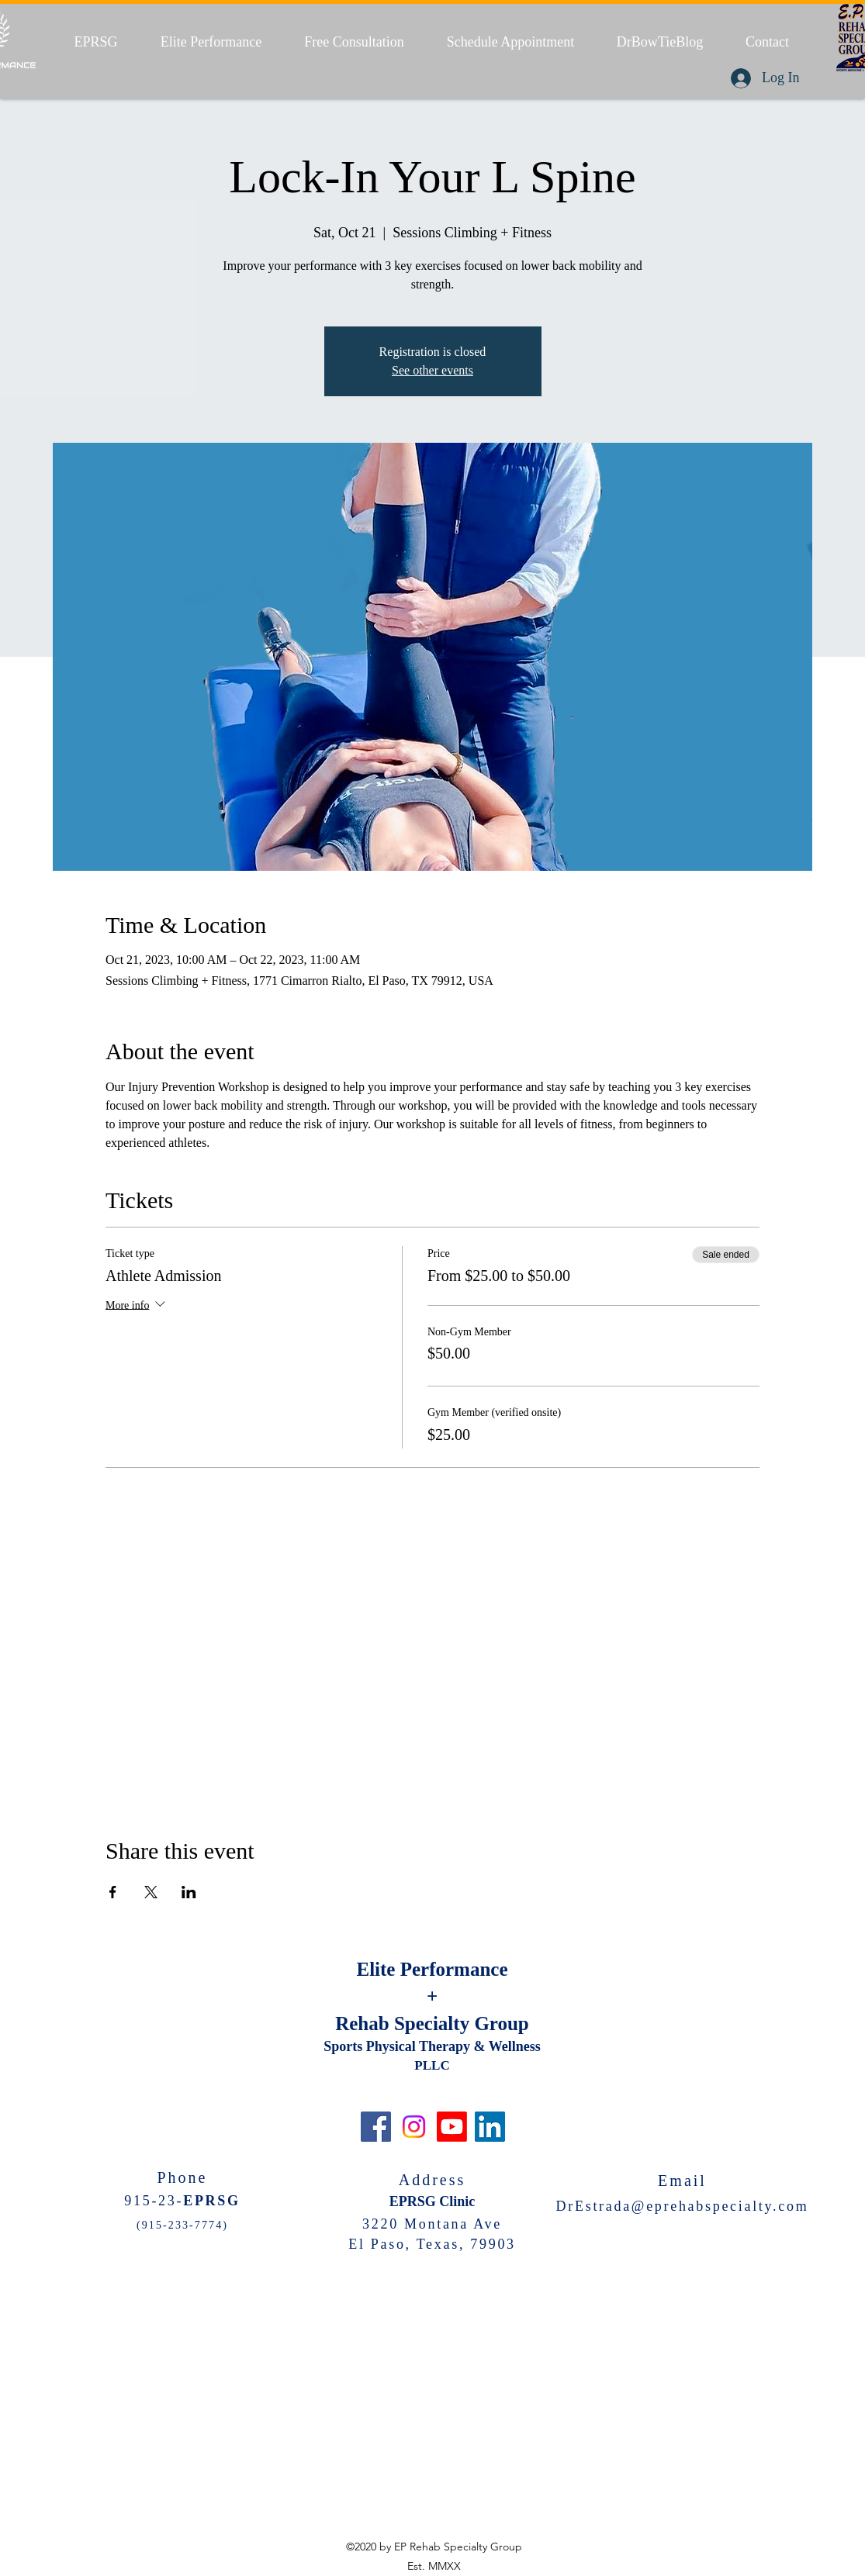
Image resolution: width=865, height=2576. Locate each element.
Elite (378, 1969)
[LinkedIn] (490, 2127)
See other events (432, 370)
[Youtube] (452, 2127)
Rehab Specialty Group (432, 2023)
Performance (454, 1969)
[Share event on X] (151, 1892)
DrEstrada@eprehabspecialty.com (682, 2206)
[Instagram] (414, 2127)
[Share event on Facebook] (113, 1892)
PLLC (431, 2065)
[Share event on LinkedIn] (189, 1892)
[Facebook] (376, 2127)
